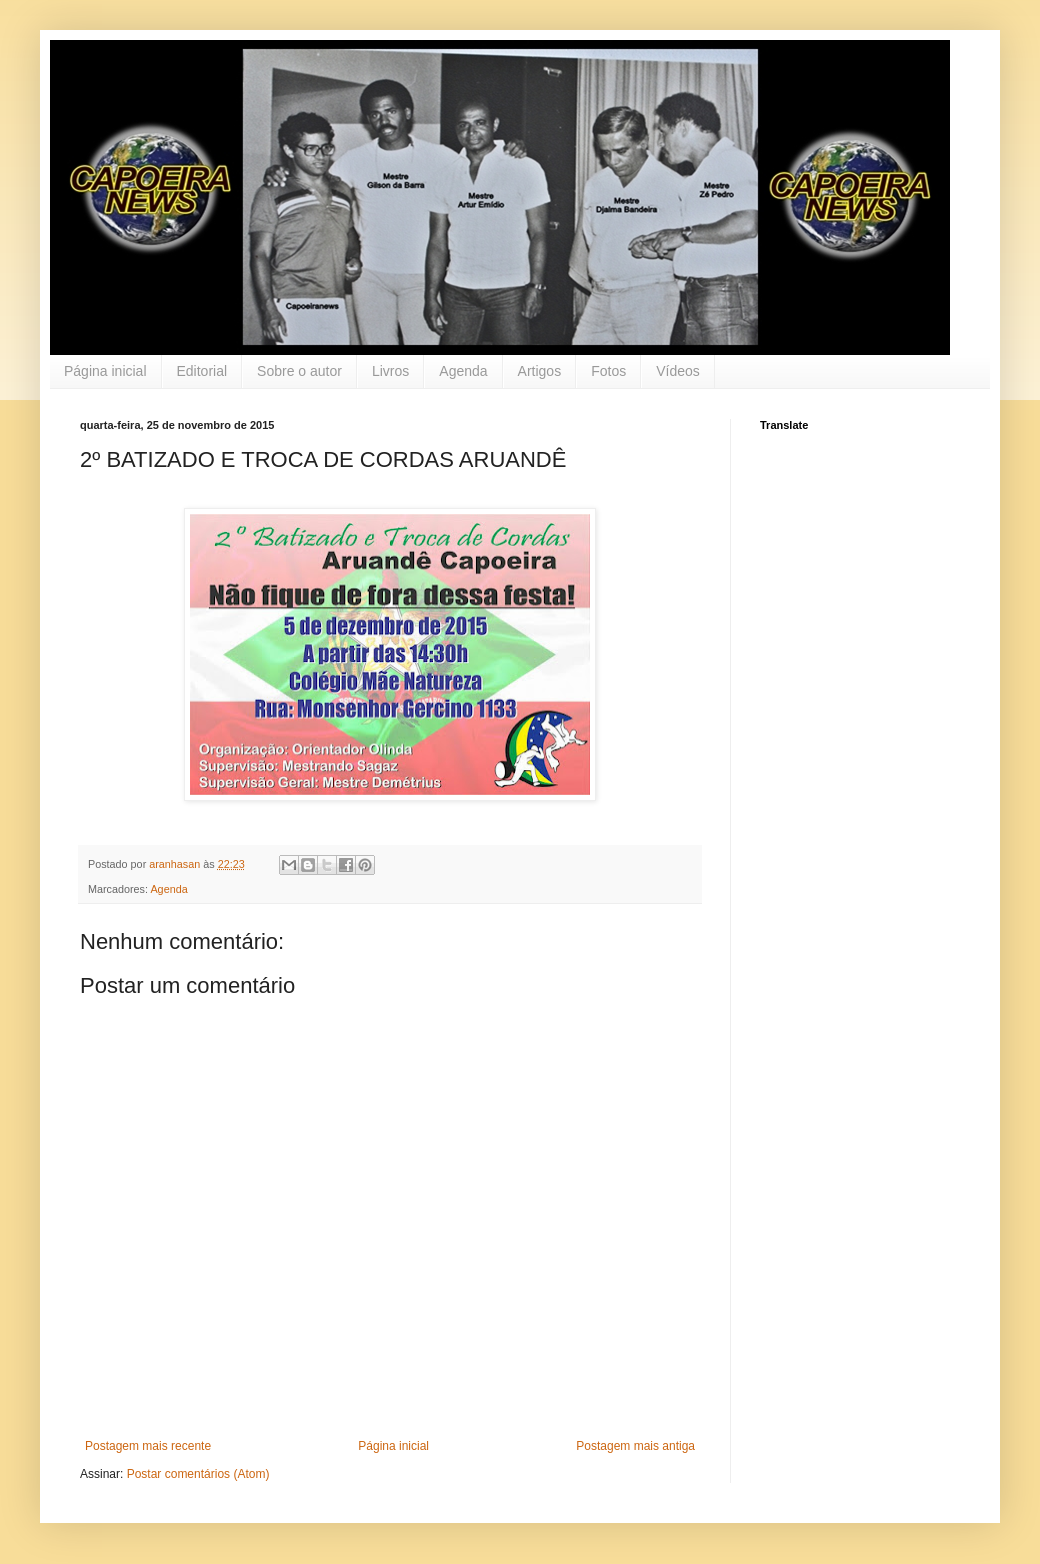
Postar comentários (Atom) (198, 1474)
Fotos (608, 371)
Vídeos (678, 371)
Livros (390, 371)
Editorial (202, 371)
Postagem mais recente (148, 1446)
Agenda (463, 371)
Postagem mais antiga (635, 1446)
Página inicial (105, 371)
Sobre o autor (299, 371)
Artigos (540, 371)
